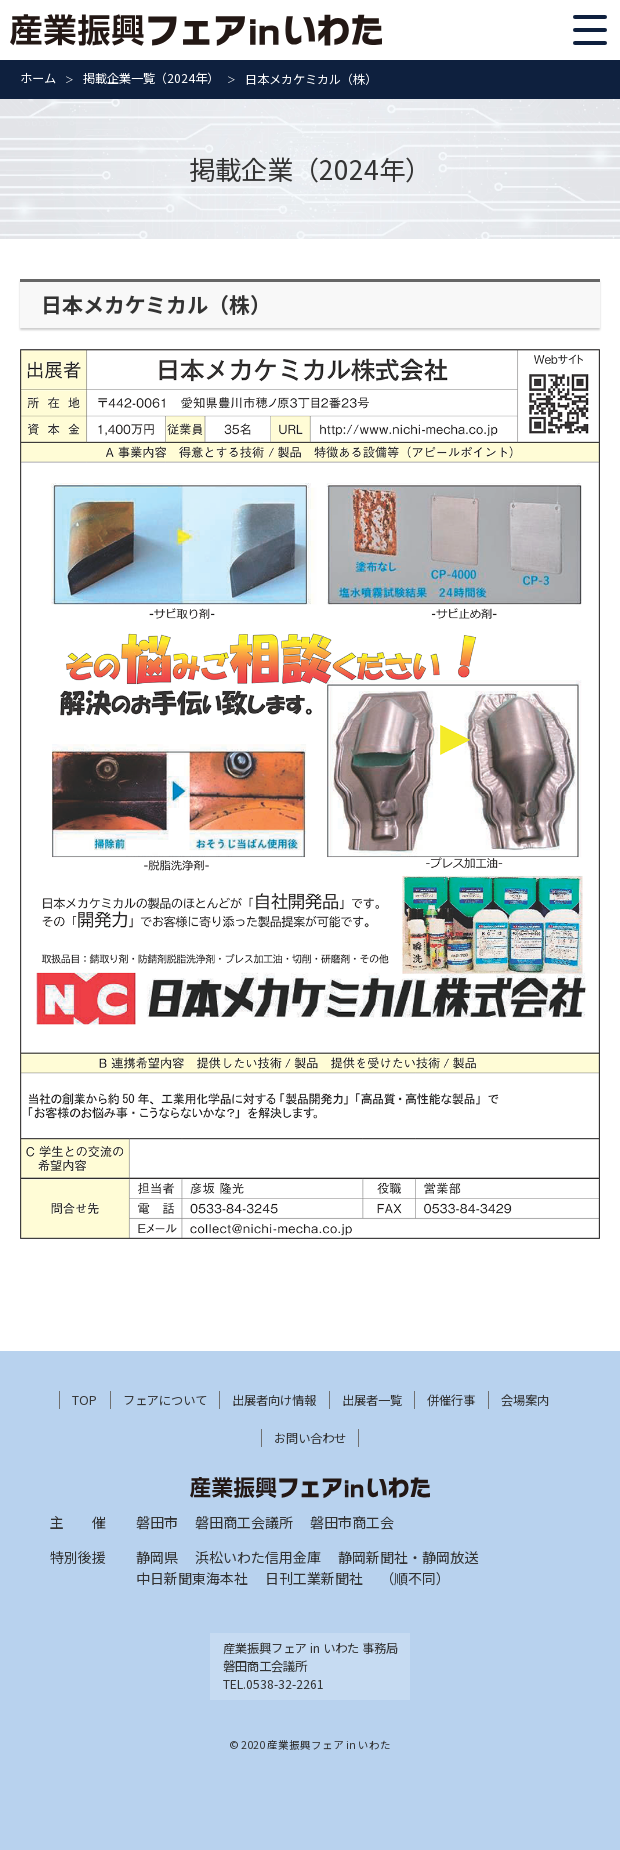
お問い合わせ (310, 1438)
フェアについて (165, 1400)
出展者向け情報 (274, 1400)
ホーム (38, 78)
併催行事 (451, 1400)
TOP (84, 1400)
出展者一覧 (372, 1400)
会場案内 (525, 1400)
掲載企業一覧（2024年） (151, 78)
